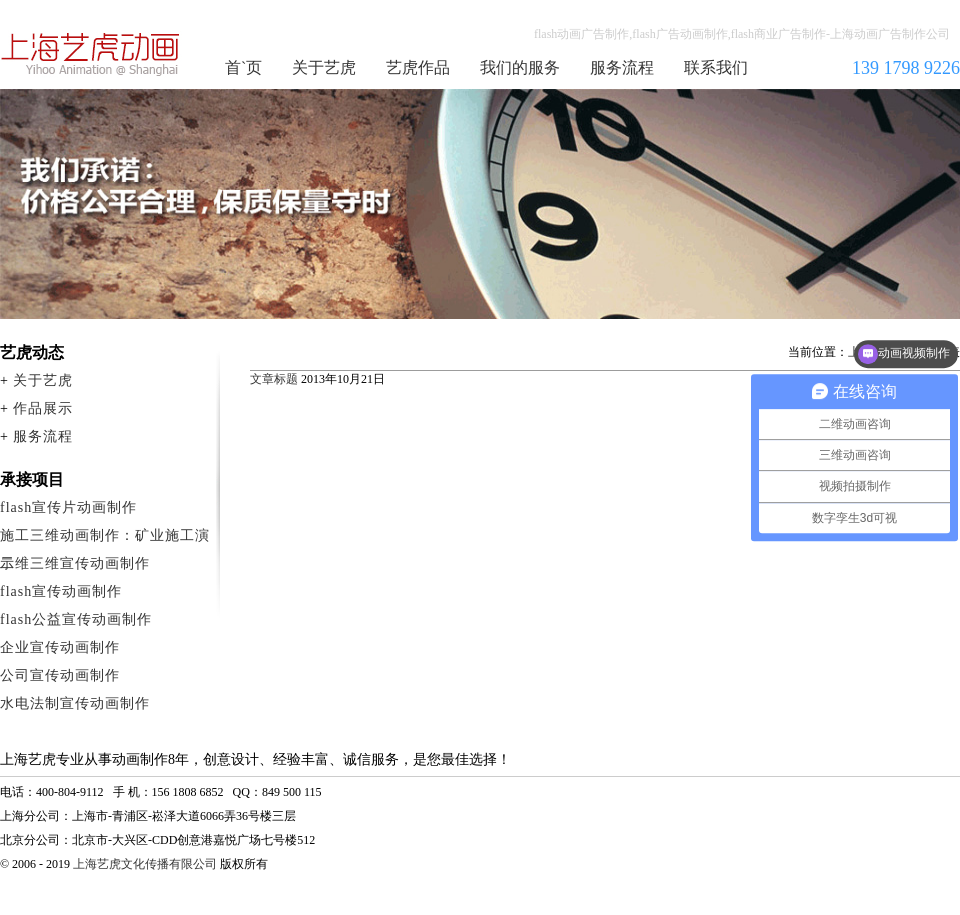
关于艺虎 (324, 67)
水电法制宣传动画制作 (75, 703)
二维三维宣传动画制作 (75, 563)
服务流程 (622, 67)
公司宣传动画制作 (60, 675)
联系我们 (716, 67)
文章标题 (274, 379)
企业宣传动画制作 (60, 647)
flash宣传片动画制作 (68, 507)
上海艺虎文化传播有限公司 (145, 864)
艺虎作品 (418, 67)
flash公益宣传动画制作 (76, 619)
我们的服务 (520, 67)
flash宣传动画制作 (61, 591)
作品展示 (43, 408)
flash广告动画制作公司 (91, 54)
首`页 (243, 67)
